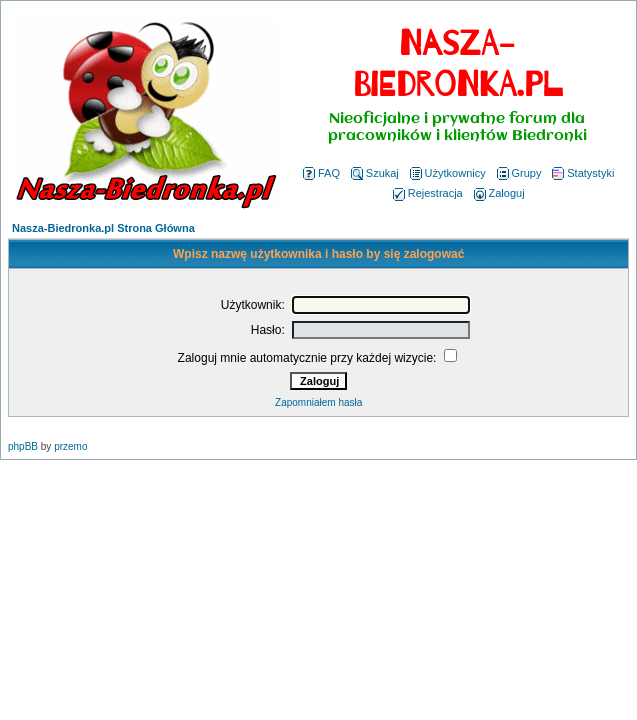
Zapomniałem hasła (318, 402)
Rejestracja (428, 193)
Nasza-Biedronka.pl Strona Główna (103, 228)
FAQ (321, 173)
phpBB (23, 446)
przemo (70, 446)
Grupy (519, 173)
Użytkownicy (448, 173)
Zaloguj (499, 193)
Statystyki (583, 173)
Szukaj (375, 173)
